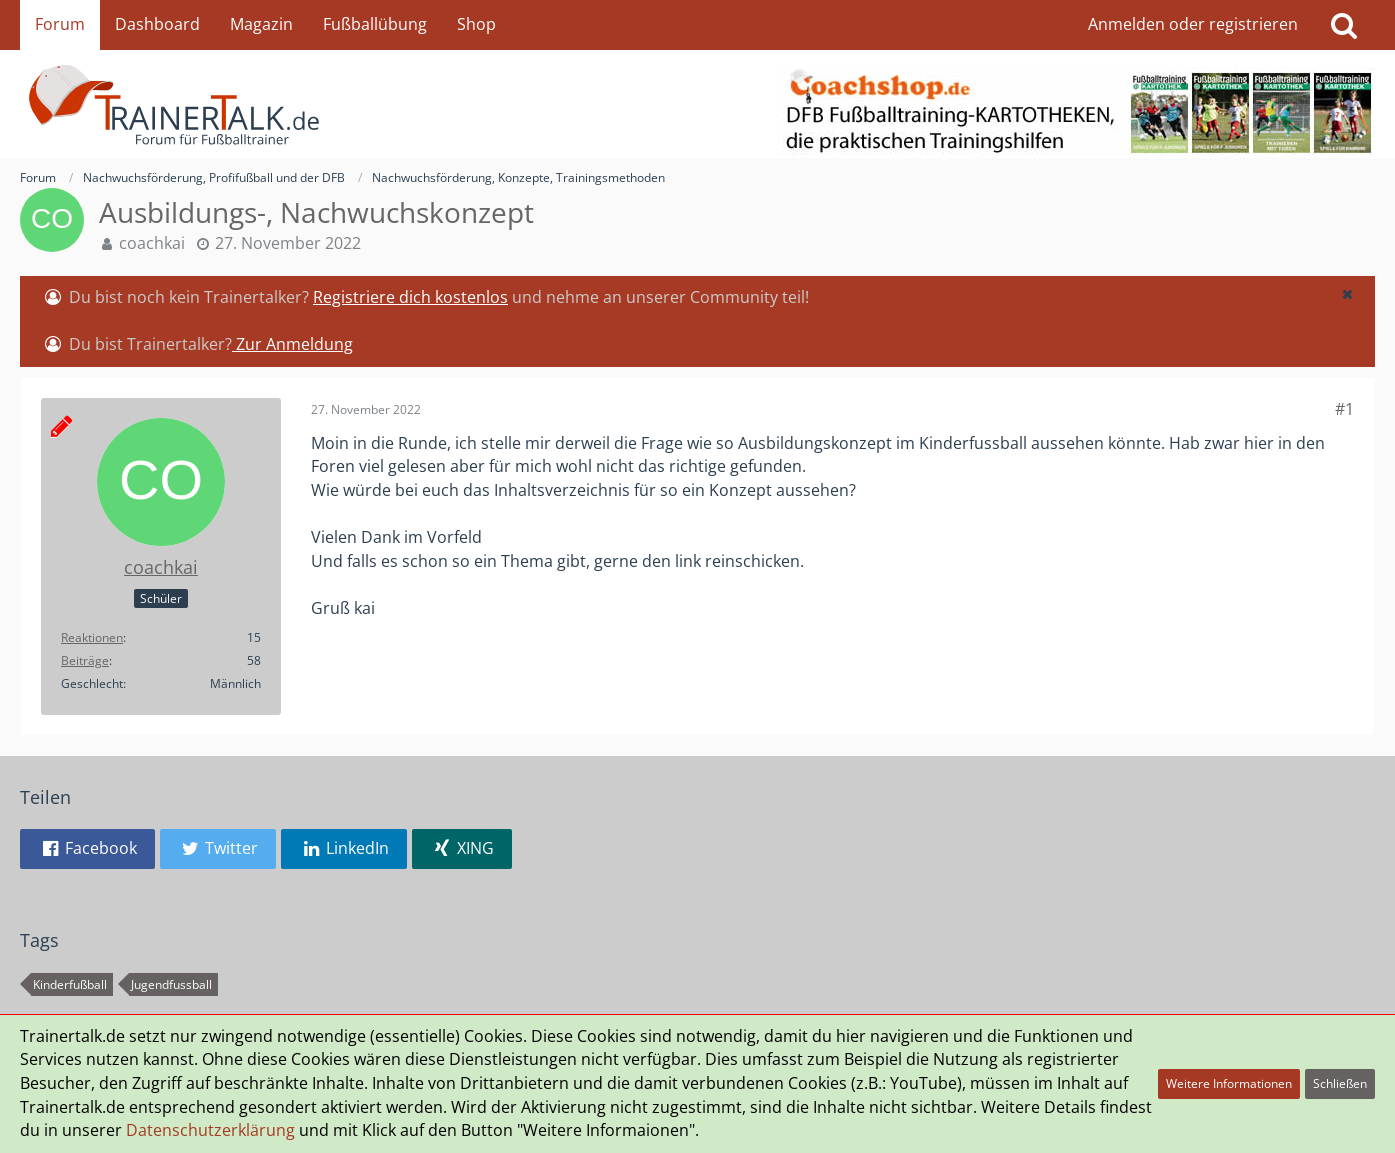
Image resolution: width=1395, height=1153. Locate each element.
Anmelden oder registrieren (1193, 24)
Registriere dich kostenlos (410, 297)
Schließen (1340, 1083)
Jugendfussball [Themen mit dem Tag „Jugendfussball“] (171, 984)
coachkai (152, 243)
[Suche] (1344, 25)
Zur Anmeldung (292, 344)
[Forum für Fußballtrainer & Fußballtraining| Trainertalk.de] (697, 104)
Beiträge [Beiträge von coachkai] (85, 660)
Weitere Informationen (1229, 1083)
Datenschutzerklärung (210, 1130)
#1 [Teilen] (1344, 409)
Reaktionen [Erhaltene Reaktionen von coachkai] (92, 637)
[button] (1347, 294)
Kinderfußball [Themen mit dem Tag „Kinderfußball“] (70, 984)
